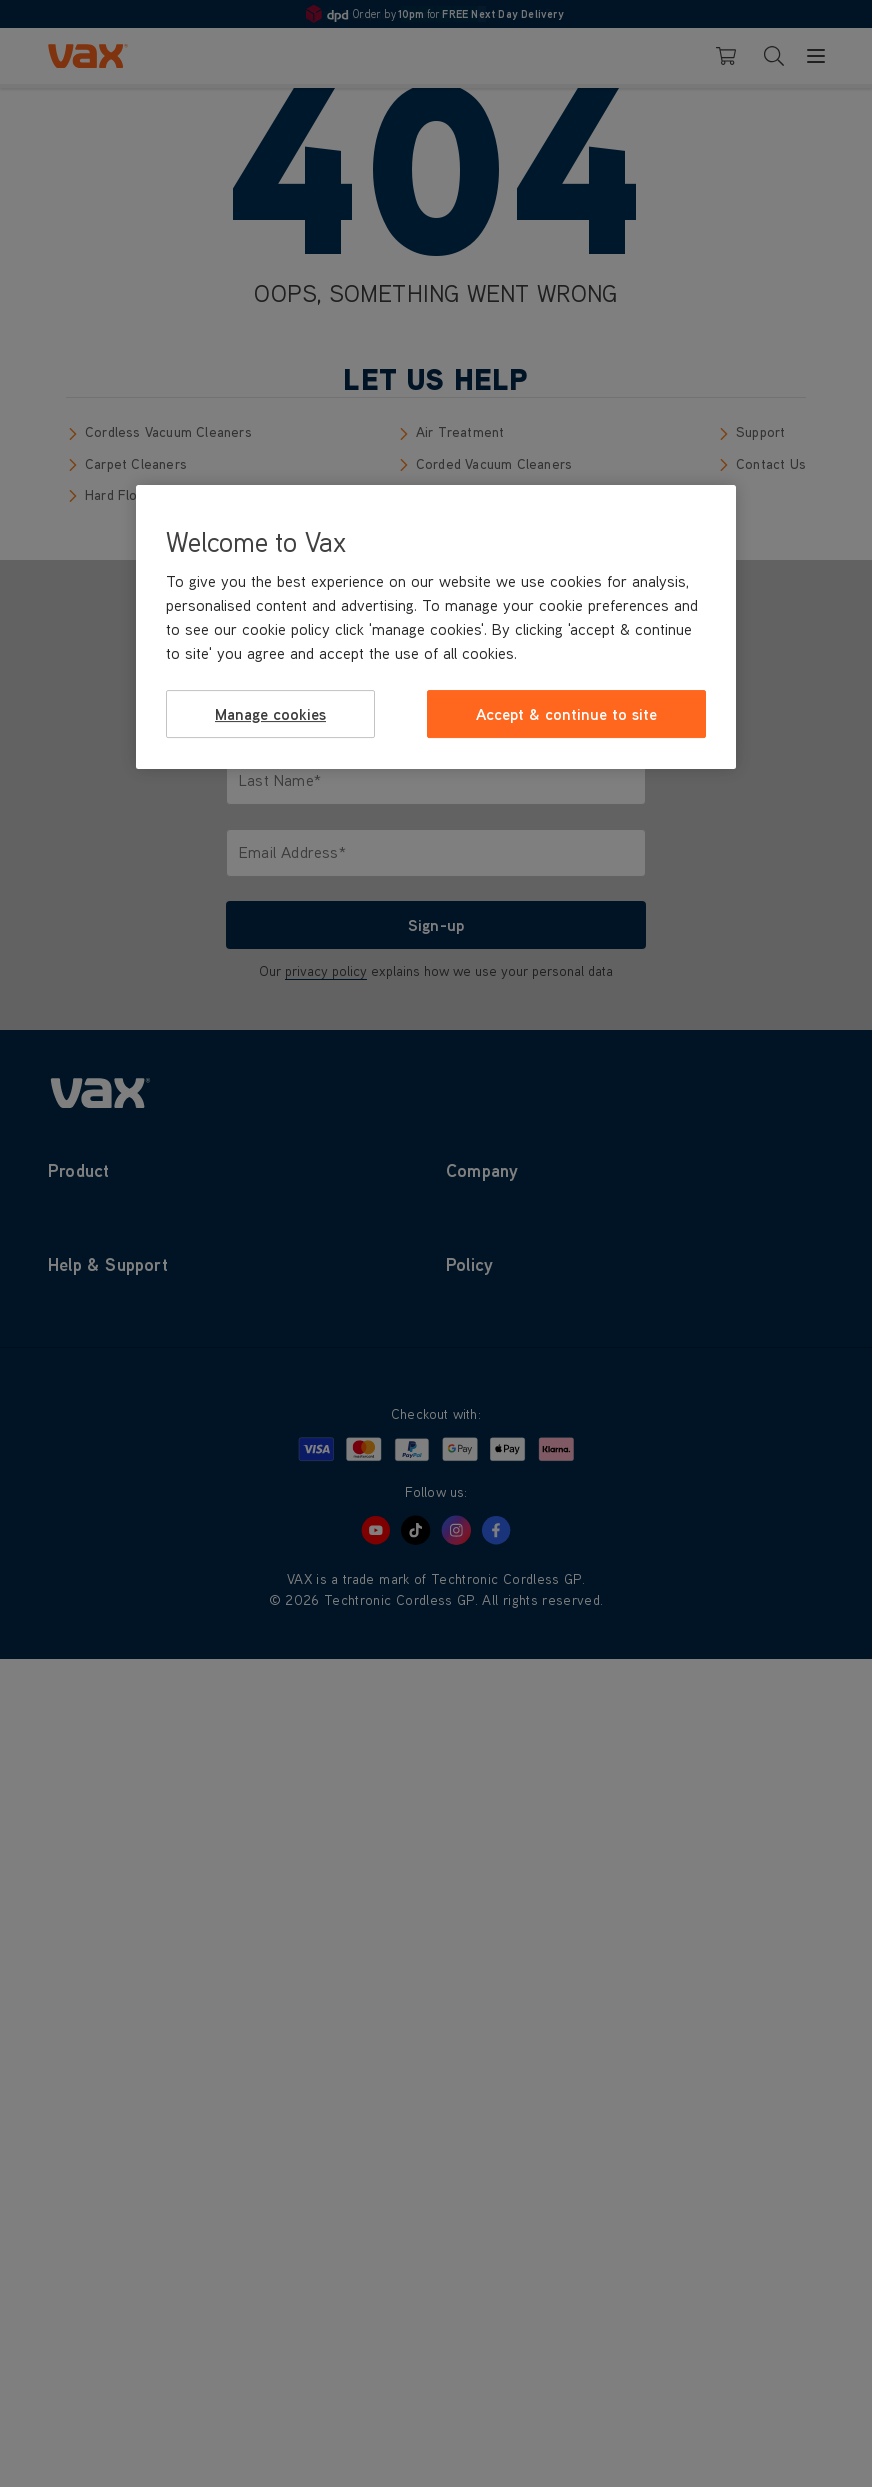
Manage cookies (270, 714)
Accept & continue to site (566, 714)
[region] (436, 627)
